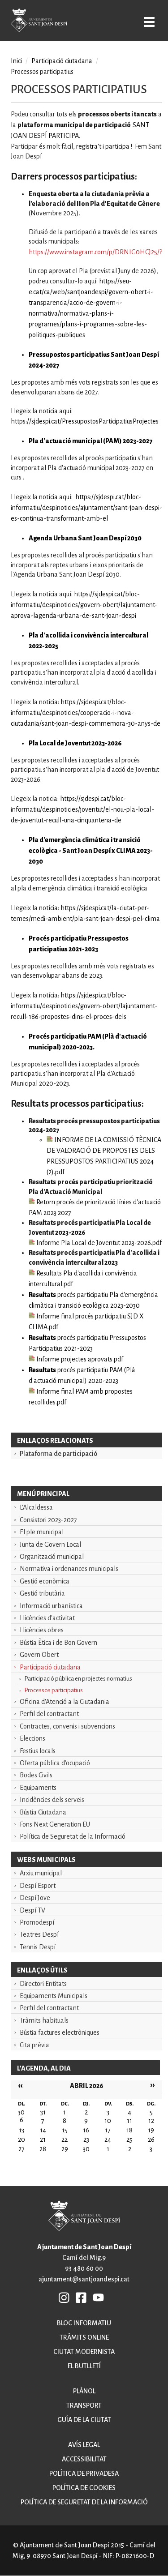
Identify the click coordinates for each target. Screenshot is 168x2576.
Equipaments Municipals (53, 1995)
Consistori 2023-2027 (48, 1519)
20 (21, 2139)
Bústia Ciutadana (43, 1812)
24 (107, 2139)
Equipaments (38, 1787)
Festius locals (38, 1750)
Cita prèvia (34, 2045)
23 (86, 2139)
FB (81, 2297)
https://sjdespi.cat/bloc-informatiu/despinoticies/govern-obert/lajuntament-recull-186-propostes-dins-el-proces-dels (84, 1006)
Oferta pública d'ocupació (55, 1763)
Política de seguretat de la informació (84, 2502)
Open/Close (149, 21)
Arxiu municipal (41, 1873)
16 (86, 2130)
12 (151, 2120)
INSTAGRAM (64, 2297)
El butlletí (84, 2366)
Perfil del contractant (49, 1713)
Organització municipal (52, 1556)
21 (43, 2139)
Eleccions (32, 1738)
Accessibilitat (84, 2459)
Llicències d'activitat (47, 1618)
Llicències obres (42, 1630)
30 (86, 2148)
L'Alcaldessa (36, 1507)
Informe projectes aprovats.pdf (76, 1359)
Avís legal (84, 2444)
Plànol (84, 2391)
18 (129, 2130)
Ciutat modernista (84, 2351)
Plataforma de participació (58, 1453)
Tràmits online (84, 2337)
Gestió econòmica (44, 1581)
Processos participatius (53, 1690)
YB (98, 2297)
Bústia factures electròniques (59, 2032)
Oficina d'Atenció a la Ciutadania (64, 1701)
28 (42, 2148)
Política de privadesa (84, 2473)
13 (21, 2130)
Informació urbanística (51, 1605)
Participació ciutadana (50, 1667)
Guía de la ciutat (84, 2419)
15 (65, 2130)
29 (64, 2148)
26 (151, 2139)
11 (129, 2120)
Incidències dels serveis (52, 1799)
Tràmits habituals (44, 2020)
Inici (16, 60)
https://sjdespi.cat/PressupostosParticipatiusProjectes (85, 421)
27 (21, 2148)
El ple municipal (42, 1532)
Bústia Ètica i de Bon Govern (58, 1642)
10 (107, 2120)
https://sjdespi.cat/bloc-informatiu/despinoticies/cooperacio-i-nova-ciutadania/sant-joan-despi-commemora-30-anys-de (85, 712)
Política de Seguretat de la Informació (72, 1836)
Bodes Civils (36, 1775)
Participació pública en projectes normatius (78, 1678)
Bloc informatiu (84, 2323)
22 (64, 2139)
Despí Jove (35, 1897)
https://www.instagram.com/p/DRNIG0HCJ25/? (95, 252)
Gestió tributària (42, 1593)
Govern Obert (39, 1654)
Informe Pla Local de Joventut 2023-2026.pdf (95, 1242)
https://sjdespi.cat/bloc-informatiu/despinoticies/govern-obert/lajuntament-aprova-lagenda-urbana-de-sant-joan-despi (84, 605)
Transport (84, 2405)
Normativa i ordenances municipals (69, 1568)
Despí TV (32, 1910)
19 (151, 2130)
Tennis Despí (38, 1947)
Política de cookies (84, 2487)
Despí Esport (38, 1885)
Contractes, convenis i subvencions (67, 1726)
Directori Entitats (43, 1983)
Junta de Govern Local (50, 1544)
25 (129, 2139)
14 (43, 2130)
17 (108, 2130)
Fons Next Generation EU (55, 1824)
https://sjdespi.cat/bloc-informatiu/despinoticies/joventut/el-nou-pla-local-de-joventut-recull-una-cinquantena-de (82, 809)
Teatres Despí (39, 1934)
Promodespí (37, 1922)
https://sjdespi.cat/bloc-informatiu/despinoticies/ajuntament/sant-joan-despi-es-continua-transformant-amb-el (86, 507)
